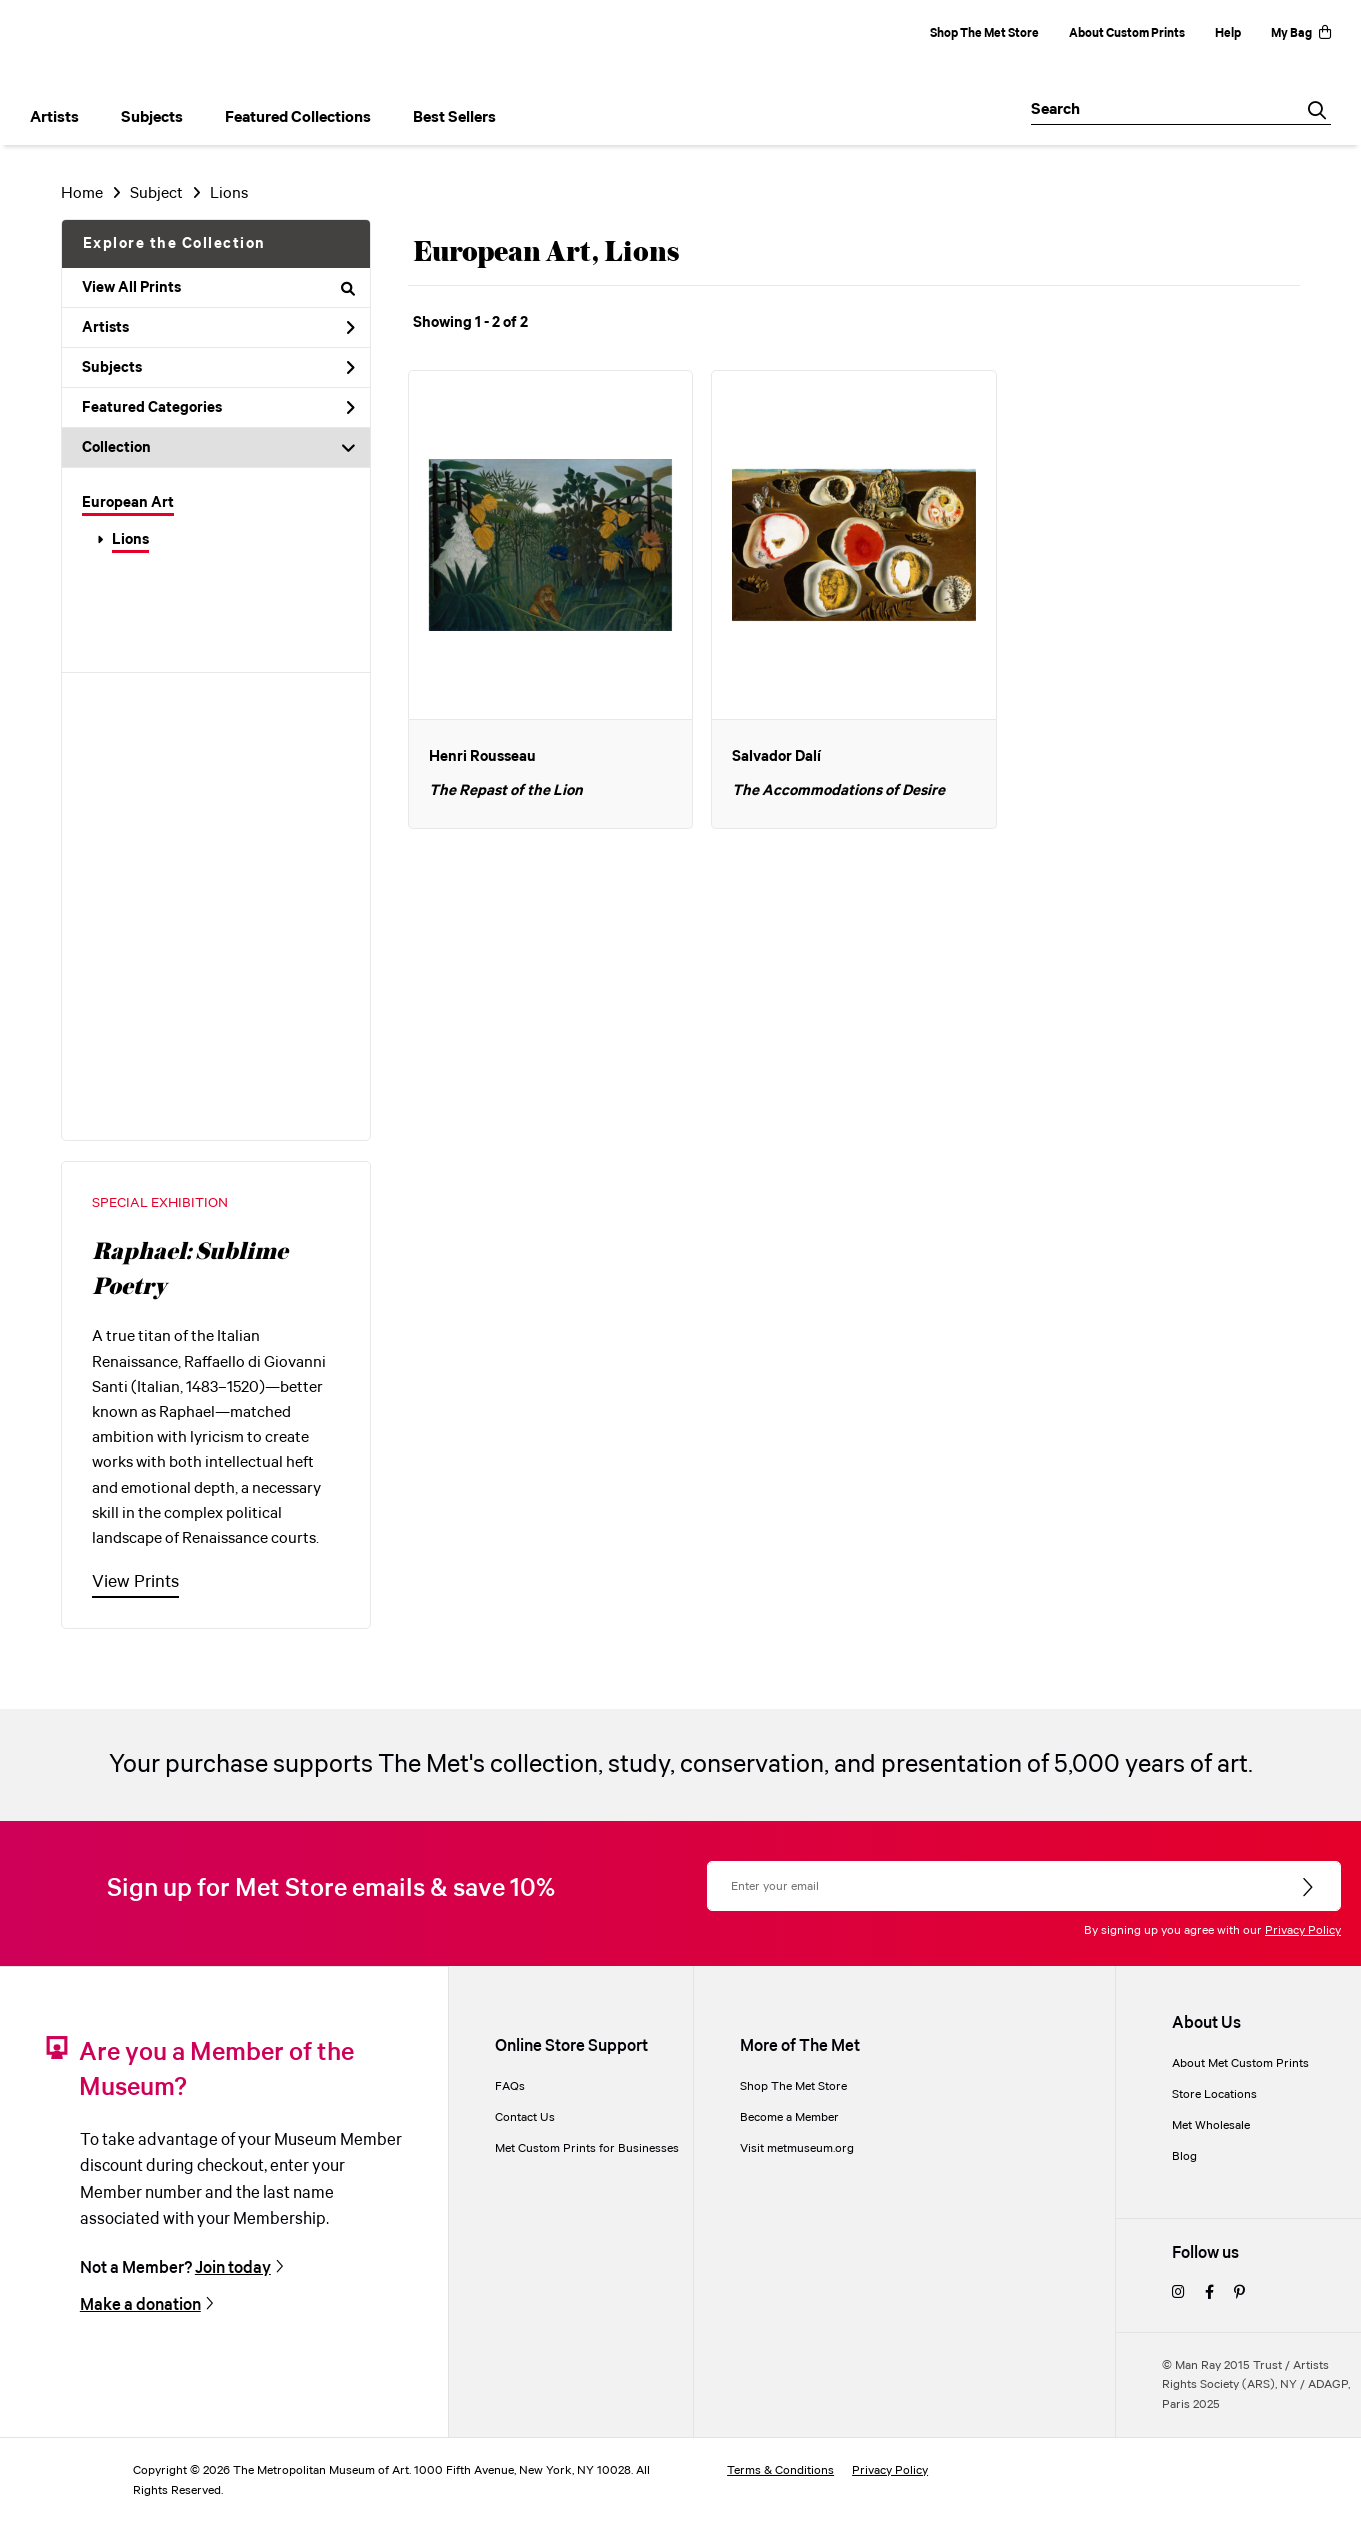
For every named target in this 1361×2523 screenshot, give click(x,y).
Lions (130, 540)
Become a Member (789, 2117)
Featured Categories (218, 408)
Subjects (218, 368)
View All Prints (218, 288)
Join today (233, 2268)
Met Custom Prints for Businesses (587, 2148)
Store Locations (1214, 2094)
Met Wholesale (1211, 2125)
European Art (128, 503)
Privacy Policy (1303, 1930)
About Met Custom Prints (1240, 2063)
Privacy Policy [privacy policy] (890, 2470)
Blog (1184, 2156)
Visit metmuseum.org (797, 2148)
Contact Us (525, 2117)
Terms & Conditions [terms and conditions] (780, 2470)
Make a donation (140, 2305)
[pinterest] (1239, 2293)
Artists (218, 328)
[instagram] (1178, 2293)
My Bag (1301, 33)
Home (82, 193)
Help (1228, 33)
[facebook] (1209, 2293)
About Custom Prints (1127, 33)
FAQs (510, 2086)
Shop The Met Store (984, 33)
